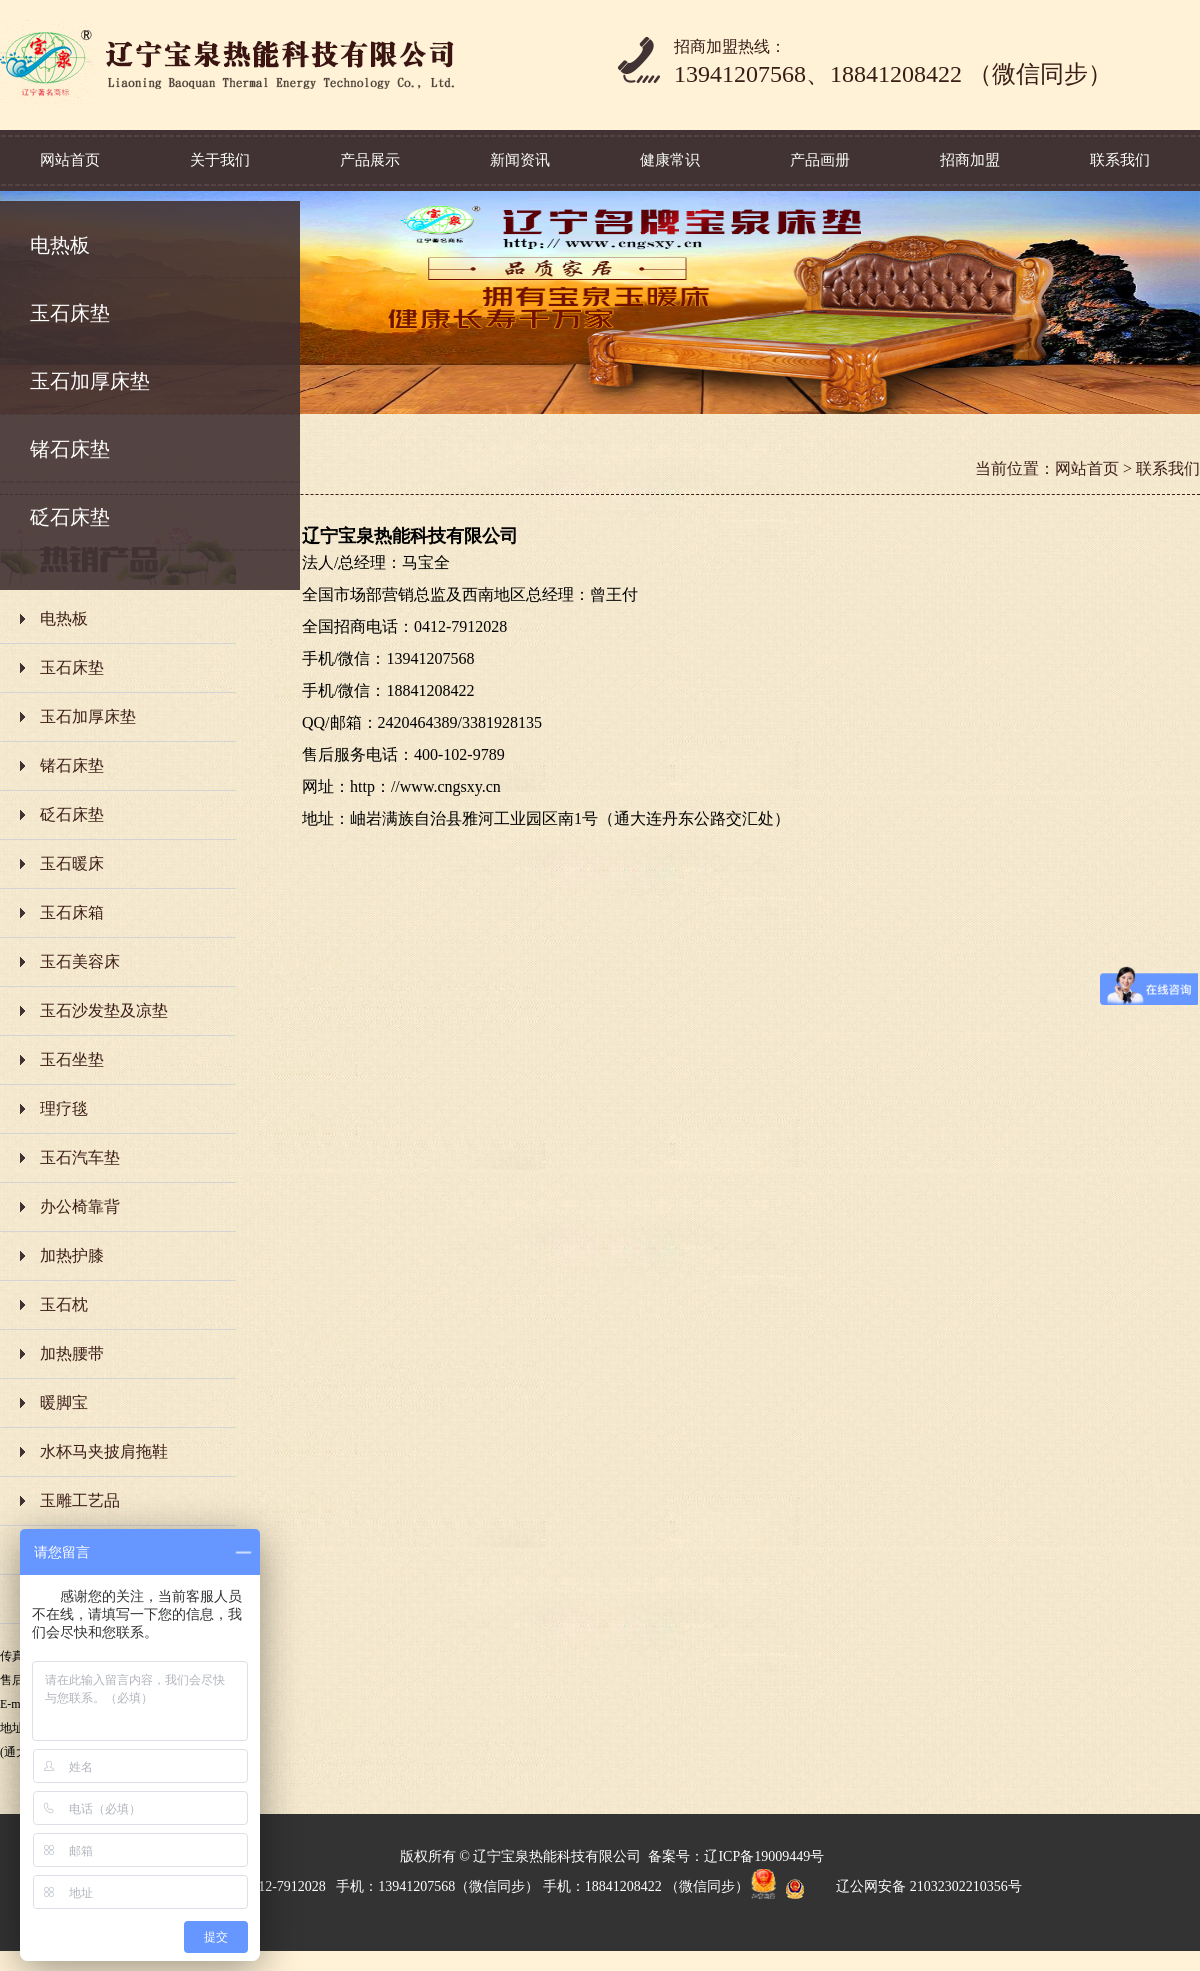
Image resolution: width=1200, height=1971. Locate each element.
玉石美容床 (80, 961)
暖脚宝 (64, 1402)
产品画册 (820, 160)
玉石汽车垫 (80, 1157)
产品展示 (370, 160)
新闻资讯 (520, 160)
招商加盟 (970, 160)
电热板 (60, 245)
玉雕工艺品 (80, 1500)
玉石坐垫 (72, 1059)
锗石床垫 (70, 449)
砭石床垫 (70, 517)
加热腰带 (72, 1353)
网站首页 (70, 160)
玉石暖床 (72, 863)
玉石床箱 (72, 912)
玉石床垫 (70, 313)
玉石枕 (64, 1304)
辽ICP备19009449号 (764, 1856)
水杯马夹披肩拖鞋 (104, 1451)
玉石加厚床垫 (90, 381)
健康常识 (670, 160)
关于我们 (220, 160)
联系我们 (1120, 160)
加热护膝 (72, 1255)
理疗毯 (64, 1108)
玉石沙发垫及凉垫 (104, 1010)
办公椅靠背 (80, 1206)
